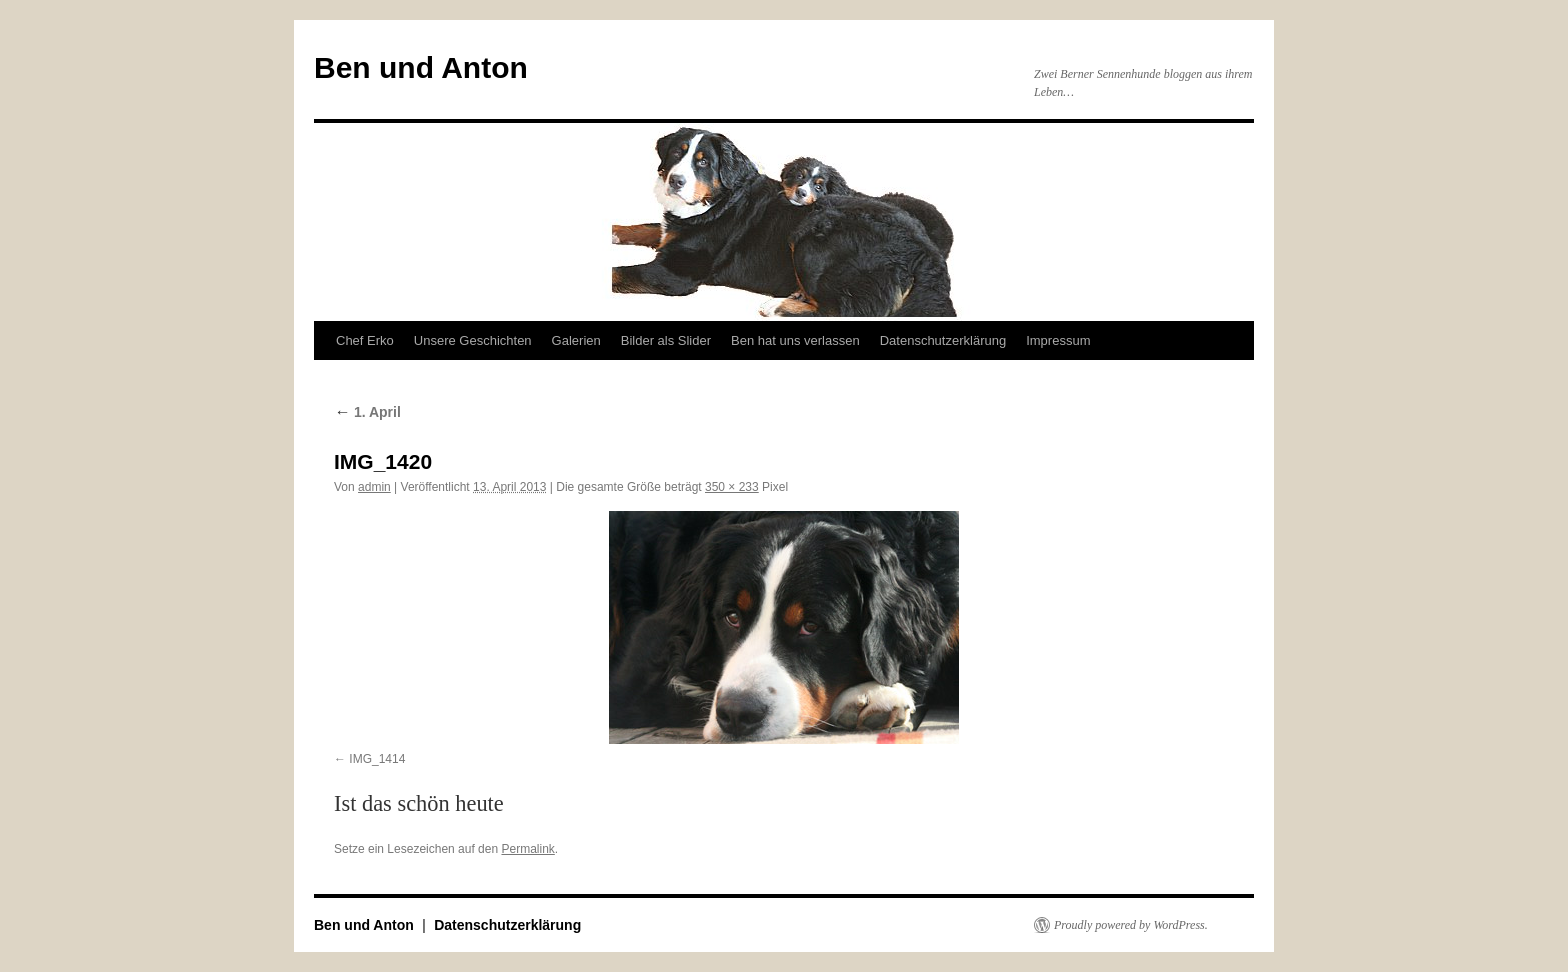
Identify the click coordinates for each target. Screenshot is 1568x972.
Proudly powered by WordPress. (1131, 925)
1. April (367, 412)
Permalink (527, 849)
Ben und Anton (421, 67)
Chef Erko (365, 340)
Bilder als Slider (666, 340)
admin (374, 487)
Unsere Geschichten (473, 340)
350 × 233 (732, 487)
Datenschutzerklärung (943, 340)
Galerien (576, 340)
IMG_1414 (377, 759)
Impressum (1058, 340)
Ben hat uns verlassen (795, 340)
